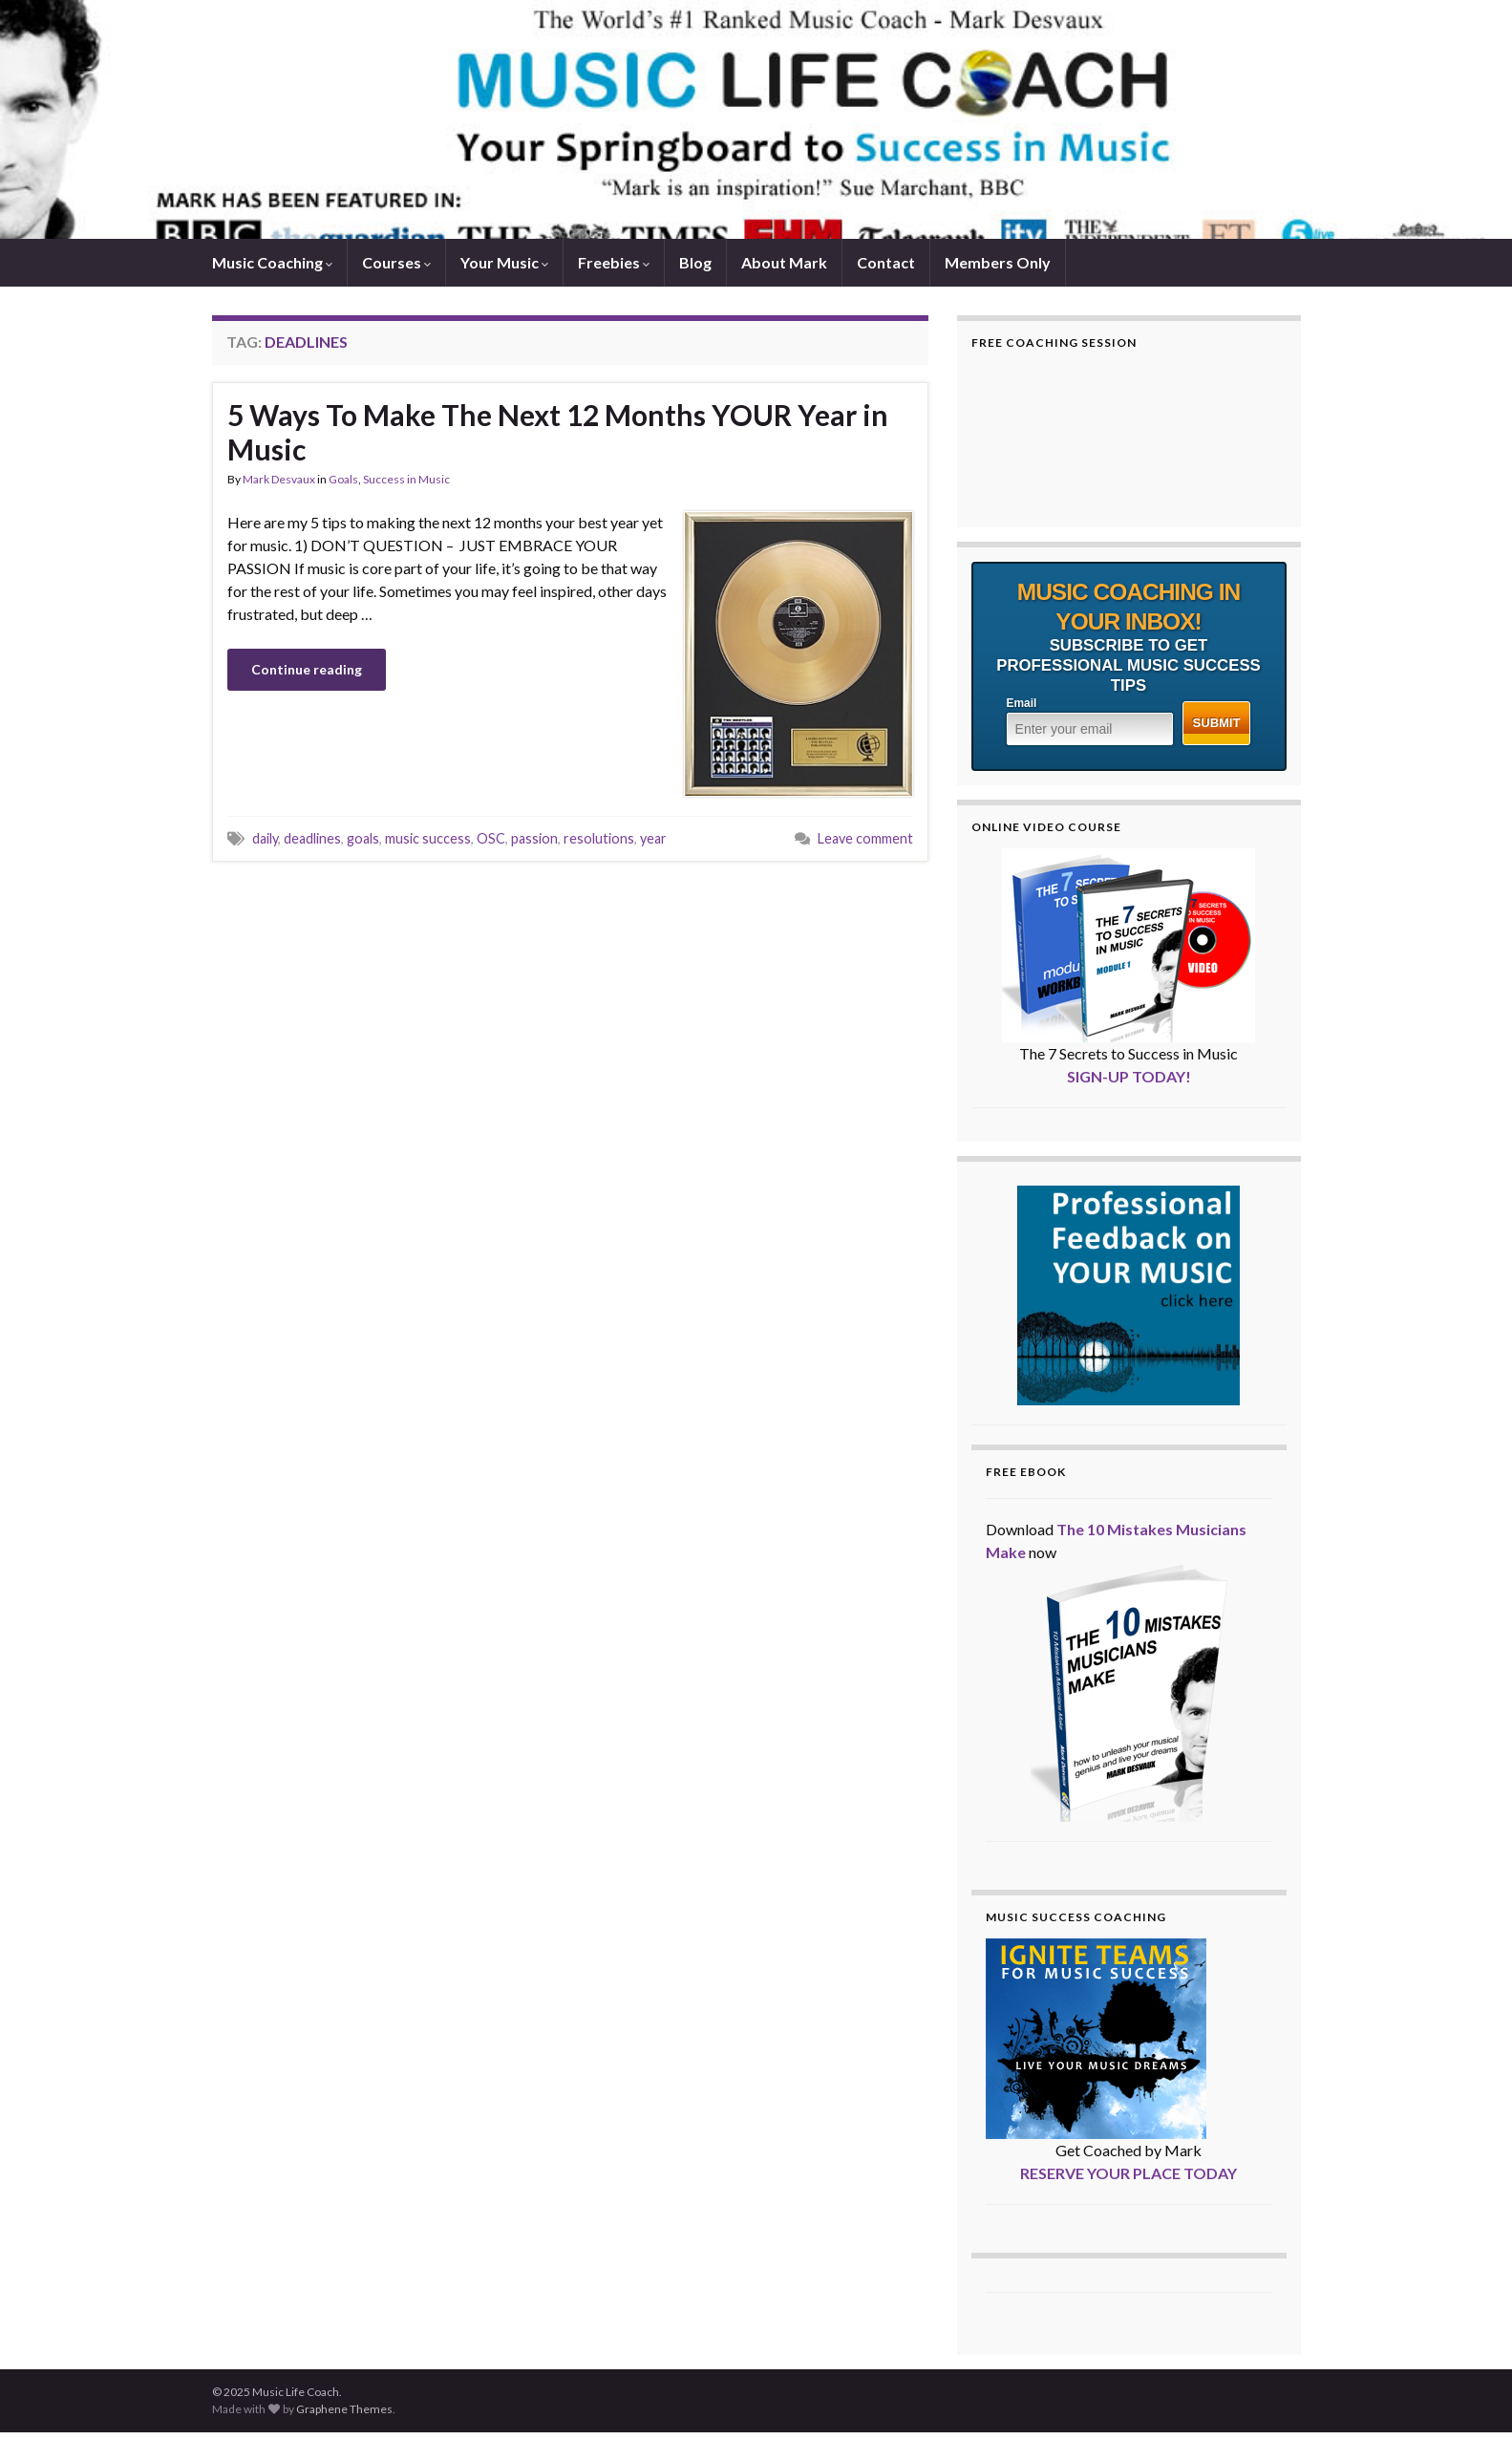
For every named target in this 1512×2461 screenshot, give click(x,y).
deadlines (312, 838)
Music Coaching (272, 262)
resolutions (599, 838)
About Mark (784, 262)
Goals (343, 479)
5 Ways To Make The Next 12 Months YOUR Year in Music (557, 431)
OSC (491, 838)
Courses (396, 262)
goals (363, 838)
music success (428, 838)
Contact (886, 262)
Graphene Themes (344, 2409)
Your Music (504, 262)
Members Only (998, 262)
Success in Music (406, 479)
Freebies (614, 262)
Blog (695, 262)
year (653, 838)
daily (265, 838)
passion (534, 838)
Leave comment (865, 838)
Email (1022, 703)
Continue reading (306, 669)
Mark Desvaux (279, 479)
